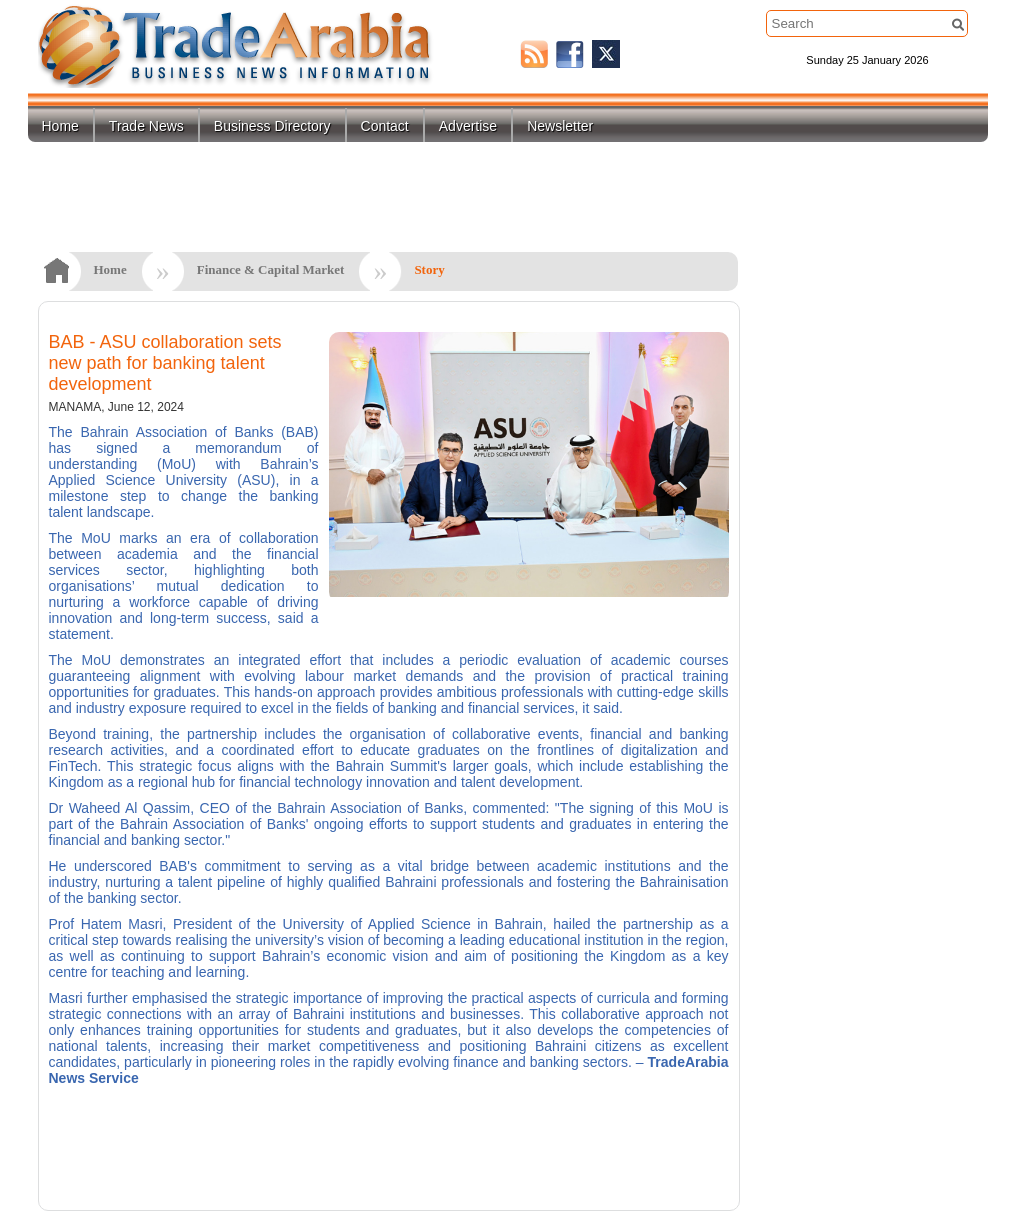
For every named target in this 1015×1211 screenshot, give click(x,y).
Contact (385, 126)
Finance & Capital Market (271, 269)
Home (60, 126)
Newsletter (560, 126)
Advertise (468, 126)
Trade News (146, 126)
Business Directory (272, 126)
